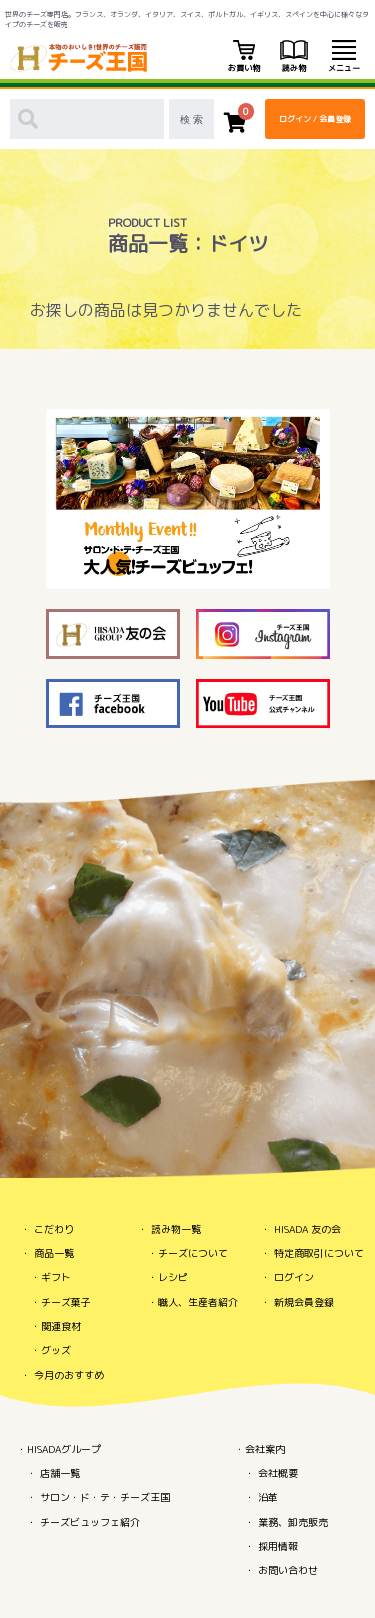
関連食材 (61, 1326)
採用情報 (278, 1546)
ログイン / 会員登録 (315, 119)
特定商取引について (319, 1253)
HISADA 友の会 (307, 1229)
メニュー (344, 57)
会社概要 (278, 1473)
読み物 (294, 57)
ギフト (56, 1277)
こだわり (54, 1229)
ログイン (294, 1277)
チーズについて (193, 1253)
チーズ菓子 (66, 1302)
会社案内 (265, 1449)
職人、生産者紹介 (198, 1302)
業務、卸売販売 (293, 1522)
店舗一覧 (60, 1473)
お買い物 (244, 57)
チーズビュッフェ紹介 (90, 1522)
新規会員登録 (304, 1302)
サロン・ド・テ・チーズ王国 (105, 1497)
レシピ (173, 1277)
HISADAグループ (64, 1449)
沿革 (268, 1497)
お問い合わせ (288, 1570)
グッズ (56, 1350)
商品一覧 (54, 1253)
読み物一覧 (176, 1229)
